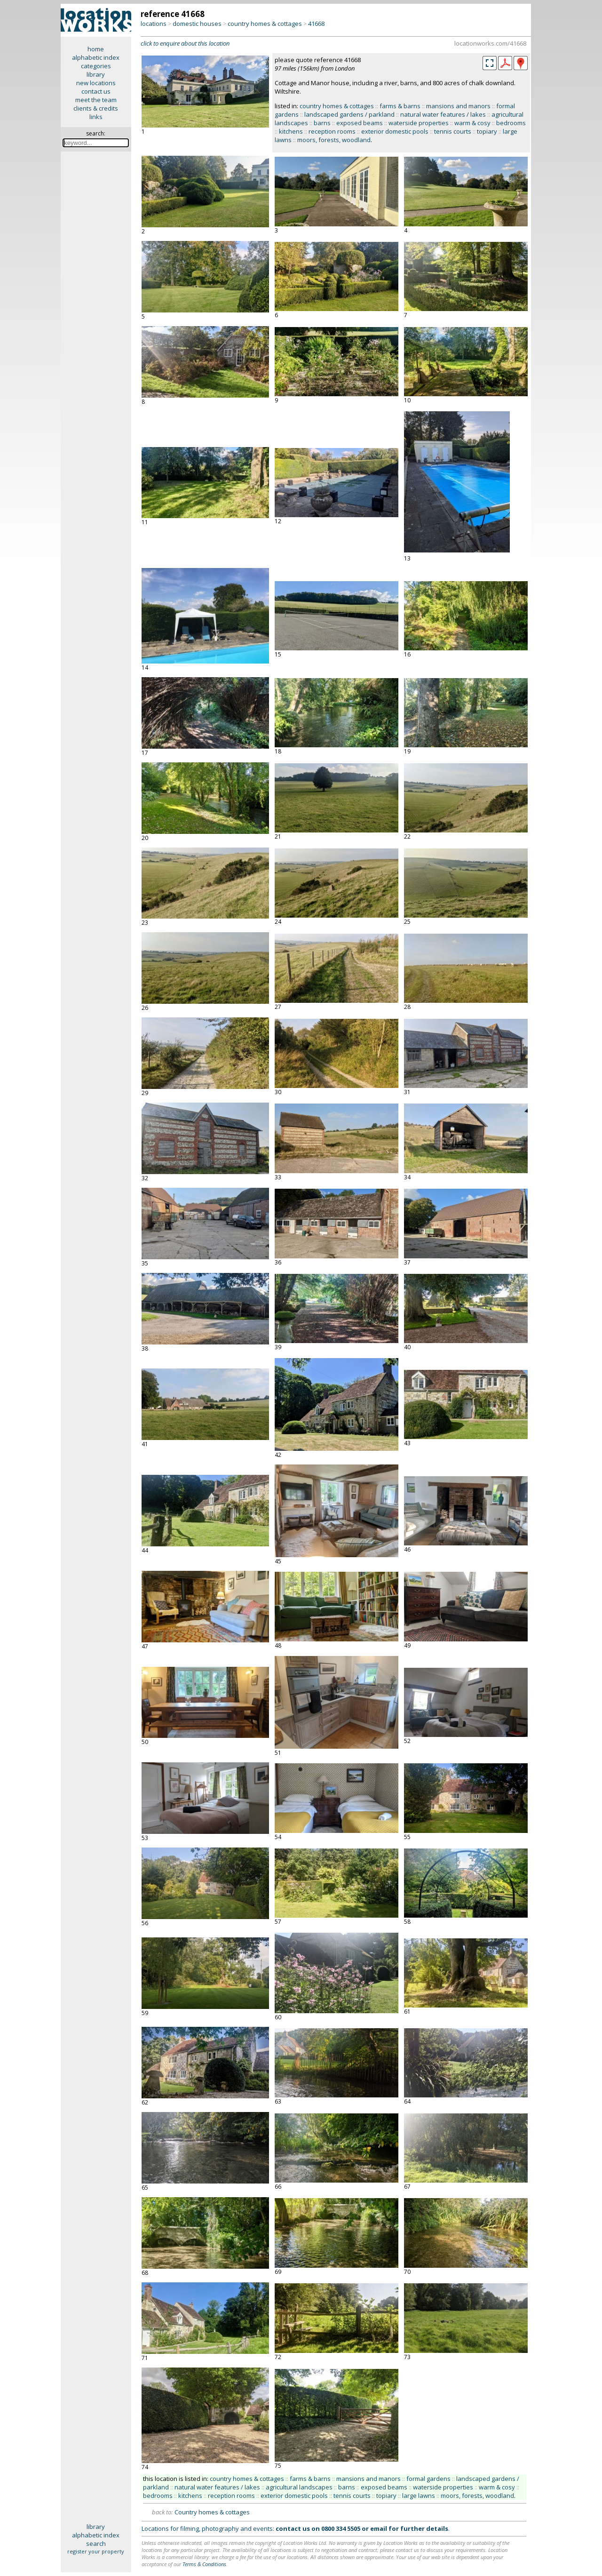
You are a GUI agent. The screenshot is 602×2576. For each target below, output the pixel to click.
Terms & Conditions (204, 2564)
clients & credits (95, 108)
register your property (95, 2551)
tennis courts (452, 131)
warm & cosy (472, 123)
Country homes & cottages (212, 2512)
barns (322, 123)
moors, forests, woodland (334, 140)
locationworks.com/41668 (490, 43)
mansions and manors (458, 106)
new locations (96, 83)
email (378, 2528)
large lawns (418, 2495)
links (96, 116)
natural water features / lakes (443, 114)
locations (153, 23)
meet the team (96, 100)
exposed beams (359, 123)
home (95, 49)
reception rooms (332, 131)
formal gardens (428, 2478)
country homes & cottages (265, 23)
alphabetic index (95, 57)
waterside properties (418, 123)
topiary (487, 131)
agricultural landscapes (299, 2487)
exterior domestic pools (394, 131)
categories (96, 66)
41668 (316, 23)
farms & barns (400, 106)
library (96, 74)
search (96, 2543)
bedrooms (511, 123)
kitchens (291, 131)
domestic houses (197, 23)
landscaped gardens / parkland (349, 114)
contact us (96, 91)
